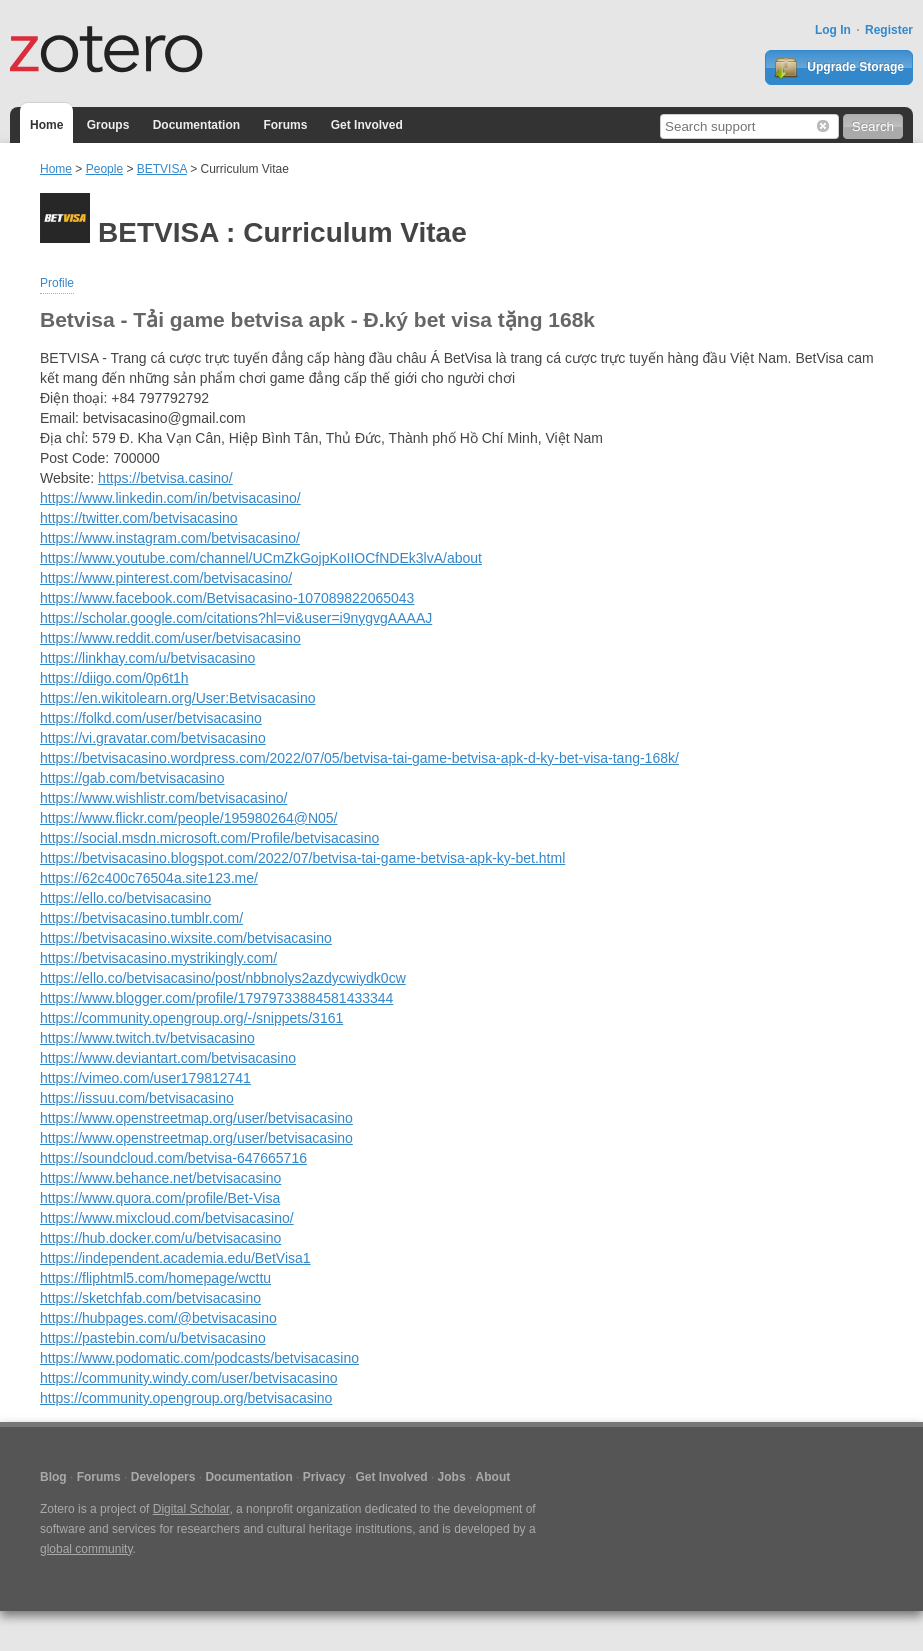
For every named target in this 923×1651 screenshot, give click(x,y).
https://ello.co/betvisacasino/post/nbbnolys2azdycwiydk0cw (223, 978)
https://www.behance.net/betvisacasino (160, 1178)
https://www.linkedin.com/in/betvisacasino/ (170, 498)
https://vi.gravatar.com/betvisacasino (153, 738)
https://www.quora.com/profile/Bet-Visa (160, 1198)
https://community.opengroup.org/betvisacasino (186, 1398)
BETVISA (162, 169)
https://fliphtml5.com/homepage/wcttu (155, 1278)
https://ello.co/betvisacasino (125, 898)
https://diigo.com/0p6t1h (114, 678)
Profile (57, 283)
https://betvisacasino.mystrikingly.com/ (158, 958)
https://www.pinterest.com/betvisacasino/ (166, 578)
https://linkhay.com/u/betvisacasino (147, 658)
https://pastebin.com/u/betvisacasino (153, 1338)
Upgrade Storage (839, 68)
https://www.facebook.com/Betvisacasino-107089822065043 (227, 598)
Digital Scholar (191, 1509)
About (493, 1477)
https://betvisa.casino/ (165, 478)
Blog (53, 1477)
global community (86, 1549)
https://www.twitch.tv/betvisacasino (147, 1038)
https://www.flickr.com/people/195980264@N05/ (189, 818)
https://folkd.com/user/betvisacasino (151, 718)
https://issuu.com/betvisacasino (137, 1098)
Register (889, 30)
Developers (163, 1477)
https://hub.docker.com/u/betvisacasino (160, 1238)
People (104, 169)
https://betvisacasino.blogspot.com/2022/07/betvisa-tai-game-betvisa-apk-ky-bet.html (302, 858)
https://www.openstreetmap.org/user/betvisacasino (196, 1118)
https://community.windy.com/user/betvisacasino (189, 1378)
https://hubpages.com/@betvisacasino (158, 1318)
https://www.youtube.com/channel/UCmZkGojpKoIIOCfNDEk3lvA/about (261, 558)
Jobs (452, 1477)
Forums (285, 125)
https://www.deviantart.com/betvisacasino (168, 1058)
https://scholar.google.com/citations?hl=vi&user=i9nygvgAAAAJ (236, 618)
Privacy (324, 1477)
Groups (108, 125)
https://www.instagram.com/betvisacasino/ (170, 538)
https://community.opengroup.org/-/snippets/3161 (191, 1018)
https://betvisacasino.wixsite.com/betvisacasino (186, 938)
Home (46, 125)
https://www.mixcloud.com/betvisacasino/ (167, 1218)
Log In (833, 30)
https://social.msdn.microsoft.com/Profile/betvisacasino (209, 838)
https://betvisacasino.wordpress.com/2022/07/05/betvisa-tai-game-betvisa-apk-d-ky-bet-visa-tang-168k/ (359, 758)
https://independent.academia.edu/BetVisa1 (175, 1258)
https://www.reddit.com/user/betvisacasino (170, 638)
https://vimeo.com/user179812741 (145, 1078)
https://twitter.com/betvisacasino (139, 518)
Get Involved (367, 125)
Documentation (196, 125)
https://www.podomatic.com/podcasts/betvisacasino (199, 1358)
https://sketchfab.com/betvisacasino (150, 1298)
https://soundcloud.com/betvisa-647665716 (173, 1158)
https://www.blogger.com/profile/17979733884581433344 (216, 998)
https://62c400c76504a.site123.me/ (149, 878)
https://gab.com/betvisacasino (132, 778)
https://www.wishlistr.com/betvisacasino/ (163, 798)
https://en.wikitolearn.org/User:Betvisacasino (177, 698)
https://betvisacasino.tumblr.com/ (141, 918)
